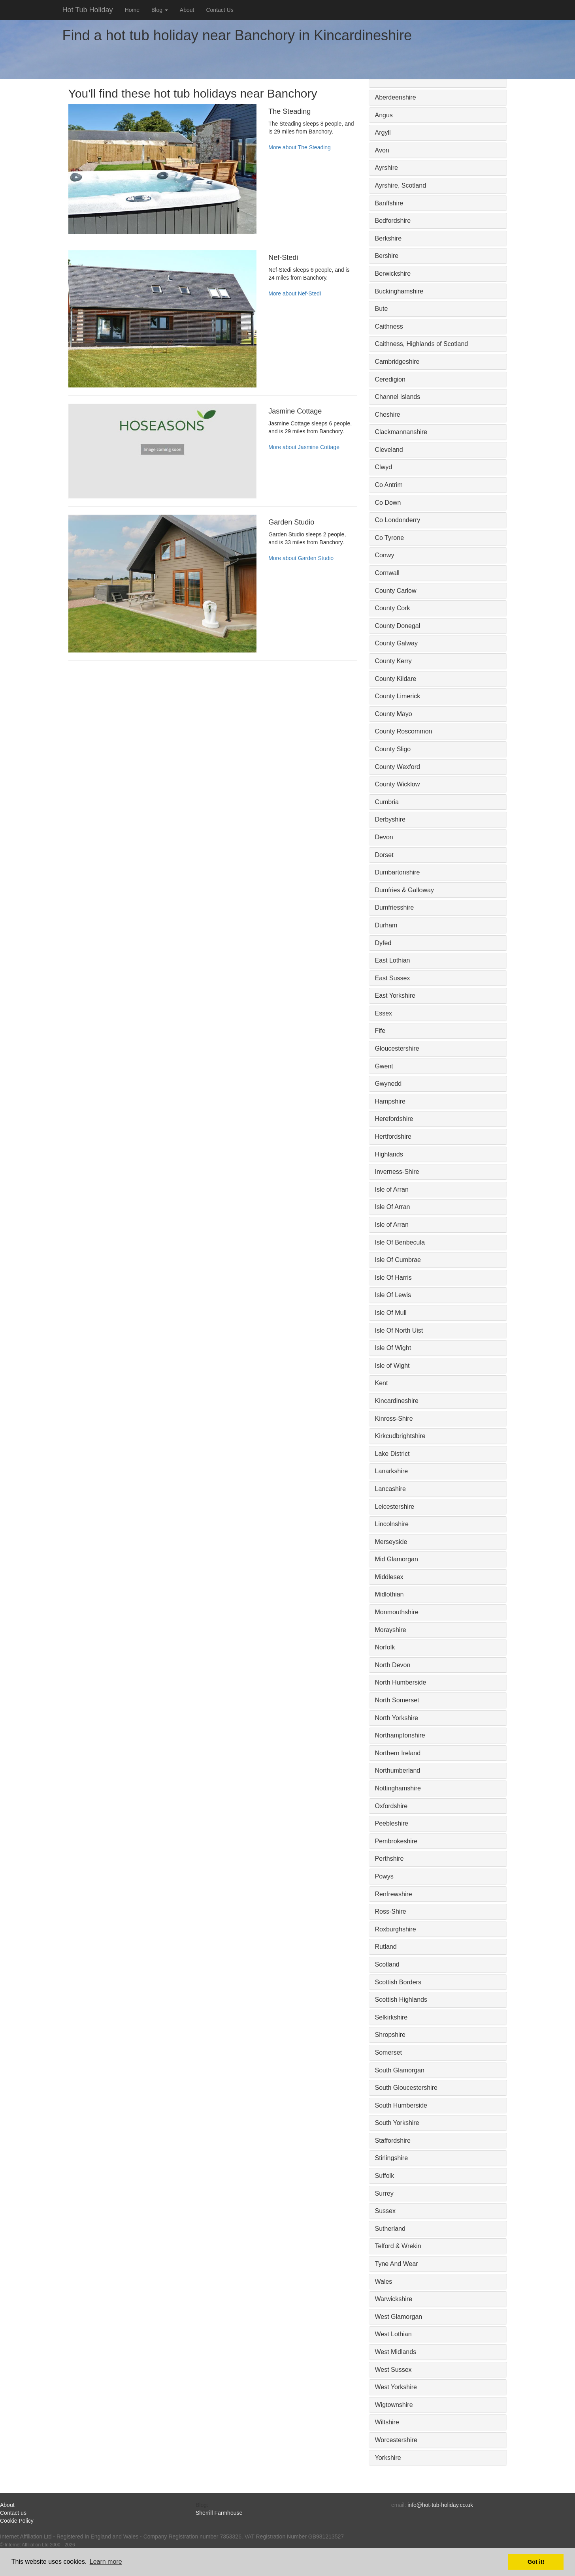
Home (132, 10)
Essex (383, 1013)
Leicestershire (395, 1506)
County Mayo (393, 714)
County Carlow (396, 590)
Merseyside (391, 1541)
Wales (383, 2281)
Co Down (388, 502)
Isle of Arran (392, 1189)
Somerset (388, 2052)
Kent (381, 1383)
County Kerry (393, 661)
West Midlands (396, 2351)
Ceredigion (390, 379)
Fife (380, 1030)
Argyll (383, 132)
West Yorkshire (396, 2387)
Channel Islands (397, 396)
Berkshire (388, 238)
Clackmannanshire (401, 432)
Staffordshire (393, 2140)
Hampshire (390, 1101)
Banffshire (389, 203)
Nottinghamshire (398, 1788)
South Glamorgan (399, 2070)
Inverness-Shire (397, 1171)
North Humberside (400, 1682)
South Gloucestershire (406, 2087)
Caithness (389, 326)
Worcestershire (396, 2440)
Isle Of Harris (393, 1277)
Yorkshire (388, 2457)
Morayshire (390, 1629)
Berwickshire (393, 273)
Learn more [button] (106, 2561)
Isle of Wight (392, 1365)
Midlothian (389, 1594)
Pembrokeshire (396, 1841)
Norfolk (385, 1647)
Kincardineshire (397, 1400)
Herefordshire (394, 1118)
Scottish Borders (398, 1982)
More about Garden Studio (301, 558)
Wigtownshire (394, 2404)
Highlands (389, 1154)
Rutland (386, 1946)
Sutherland (390, 2228)
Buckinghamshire (399, 291)
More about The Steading (299, 147)
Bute (381, 308)
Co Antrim (389, 484)
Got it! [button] (536, 2562)
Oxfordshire (391, 1806)
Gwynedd (388, 1083)
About (187, 10)
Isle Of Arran (392, 1206)
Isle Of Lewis (393, 1295)
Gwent (384, 1066)
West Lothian (393, 2334)
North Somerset (397, 1700)
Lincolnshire (392, 1524)
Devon (384, 837)
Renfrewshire (393, 1894)
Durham (386, 925)
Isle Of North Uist (399, 1330)
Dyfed (383, 943)
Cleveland (389, 449)
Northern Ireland (398, 1753)
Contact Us (219, 10)
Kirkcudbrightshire (400, 1436)
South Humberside (401, 2105)
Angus (384, 115)
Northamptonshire (400, 1735)
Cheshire (387, 414)
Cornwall (387, 573)
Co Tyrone (389, 537)
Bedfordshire (393, 220)
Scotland (387, 1964)
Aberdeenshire (395, 97)
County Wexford (397, 766)
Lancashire (390, 1488)
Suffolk (384, 2175)
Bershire (387, 255)
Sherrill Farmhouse (219, 2513)
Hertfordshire (393, 1136)
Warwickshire (394, 2299)
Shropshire (390, 2034)
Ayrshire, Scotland (400, 185)
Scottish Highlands (401, 1999)
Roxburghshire (395, 1929)
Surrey (384, 2193)
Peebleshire (392, 1823)
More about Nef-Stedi (294, 293)
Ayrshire (386, 167)
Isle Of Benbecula (400, 1242)
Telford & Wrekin (398, 2246)
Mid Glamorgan (396, 1559)
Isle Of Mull (391, 1312)
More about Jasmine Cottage (303, 447)
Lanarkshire (391, 1471)
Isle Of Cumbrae (398, 1259)
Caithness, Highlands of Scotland (421, 343)
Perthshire (389, 1858)
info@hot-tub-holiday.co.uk (440, 2505)
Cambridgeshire (397, 361)
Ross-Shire (390, 1911)
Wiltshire (387, 2422)
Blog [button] (159, 10)
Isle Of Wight (393, 1347)
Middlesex (389, 1577)
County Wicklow (397, 784)
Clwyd (383, 467)
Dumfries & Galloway (404, 890)
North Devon (393, 1665)
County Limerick (397, 696)
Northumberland (397, 1770)
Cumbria (387, 802)
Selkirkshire (391, 2017)
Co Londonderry (397, 520)
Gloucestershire (397, 1048)
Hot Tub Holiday (87, 10)
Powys (384, 1876)
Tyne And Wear (396, 2263)
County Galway (396, 643)
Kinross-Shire (394, 1418)
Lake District (392, 1453)
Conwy (384, 555)
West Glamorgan (398, 2316)
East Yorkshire (395, 995)
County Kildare (396, 678)
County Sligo (393, 749)
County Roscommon (403, 731)
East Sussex (392, 978)
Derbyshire (390, 819)
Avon (382, 150)
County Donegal (397, 625)
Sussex (385, 2210)
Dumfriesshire (394, 907)
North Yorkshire (396, 1718)
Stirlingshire (391, 2158)
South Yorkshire (397, 2122)
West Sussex (393, 2369)
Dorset (384, 855)
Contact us (13, 2513)
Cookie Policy (17, 2521)
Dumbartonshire (397, 872)
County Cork (392, 608)
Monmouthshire (397, 1612)
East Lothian (392, 960)
